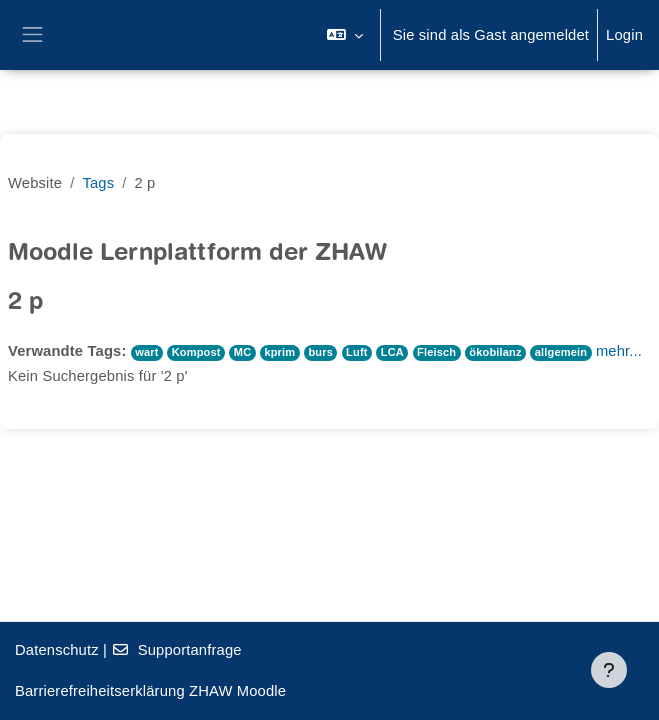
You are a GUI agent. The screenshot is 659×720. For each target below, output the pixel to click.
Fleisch (436, 352)
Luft (357, 352)
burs (320, 352)
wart (146, 352)
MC (243, 352)
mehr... (619, 351)
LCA (392, 352)
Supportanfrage (176, 650)
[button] (344, 35)
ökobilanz (495, 352)
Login (624, 35)
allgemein (561, 352)
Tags (98, 183)
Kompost (196, 352)
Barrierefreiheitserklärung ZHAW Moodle (150, 691)
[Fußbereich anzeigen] (609, 670)
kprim (279, 352)
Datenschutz (57, 650)
